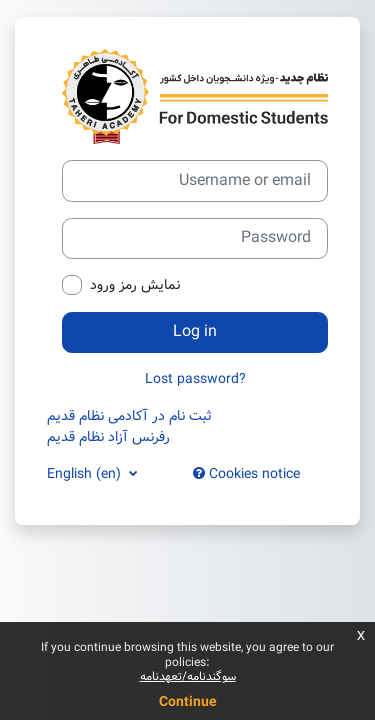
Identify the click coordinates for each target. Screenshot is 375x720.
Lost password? (195, 379)
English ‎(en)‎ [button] (86, 474)
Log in (195, 332)
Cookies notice (246, 474)
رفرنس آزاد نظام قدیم (108, 437)
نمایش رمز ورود (135, 285)
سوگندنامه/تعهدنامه (188, 676)
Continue (188, 702)
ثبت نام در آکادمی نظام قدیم (129, 416)
